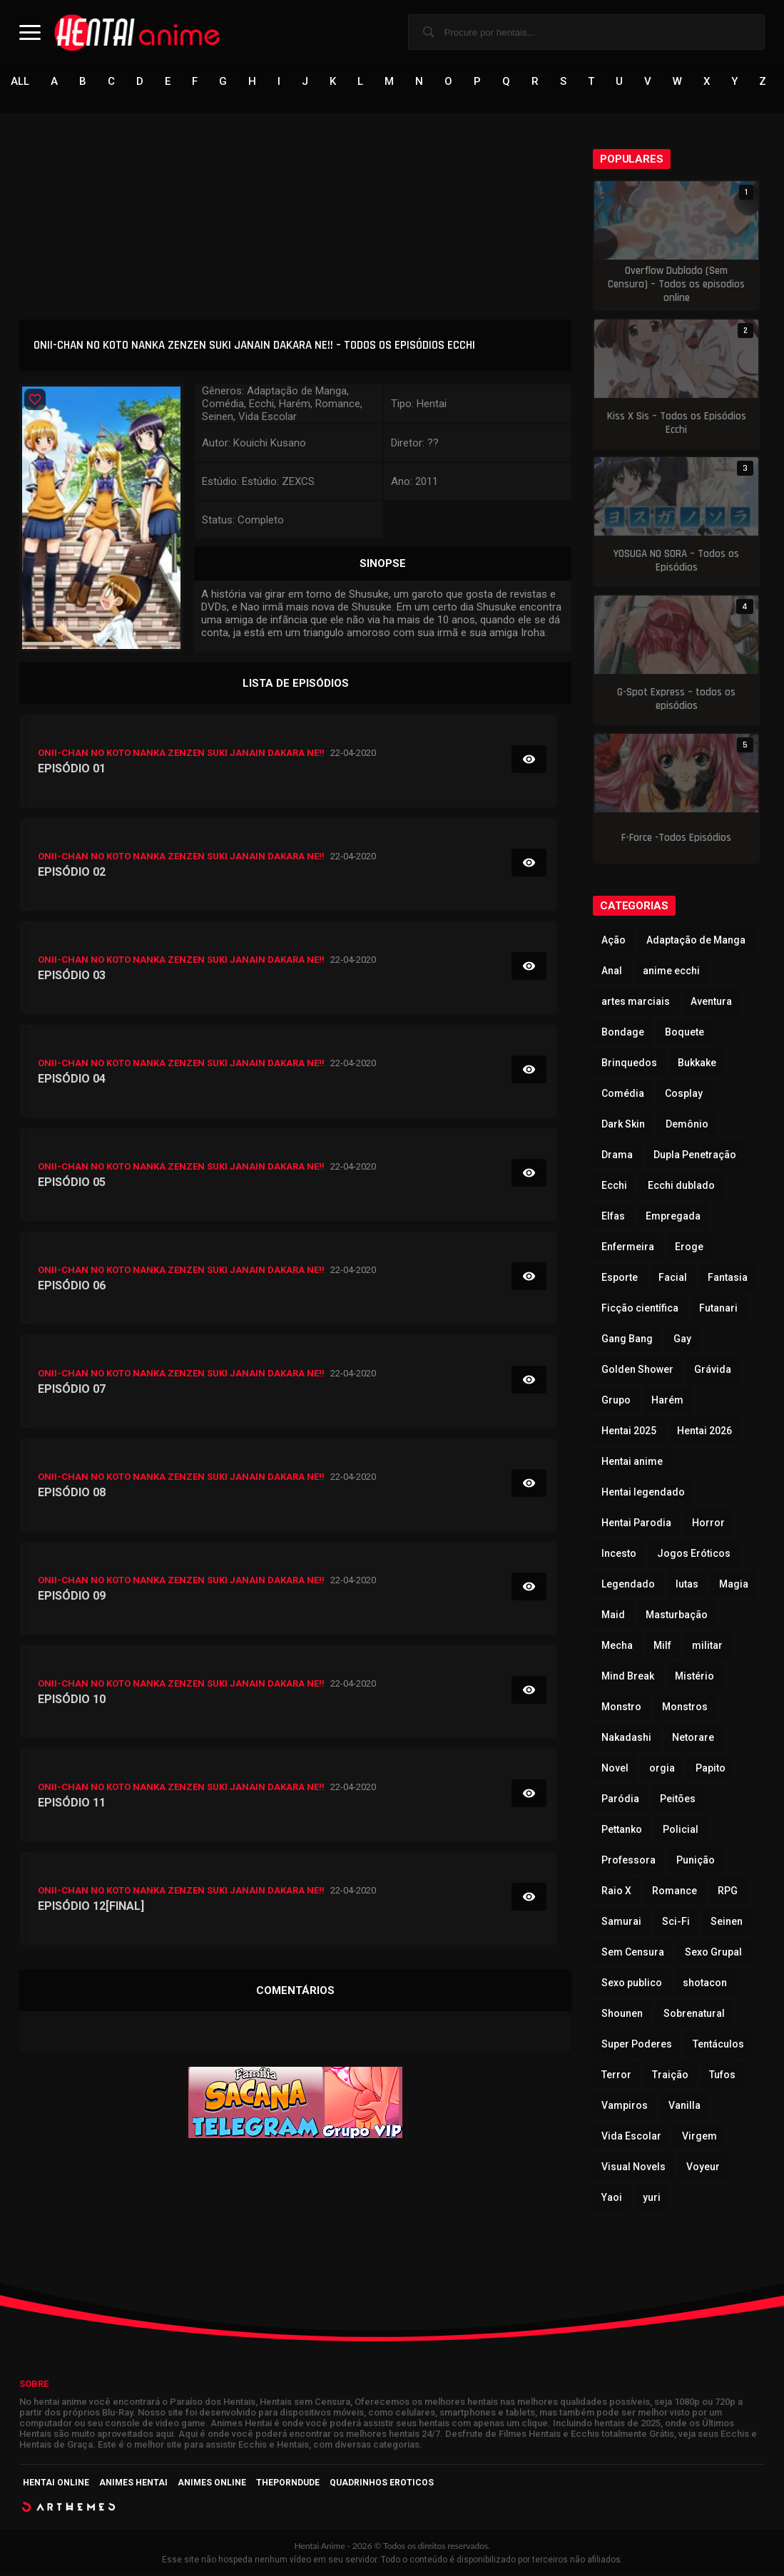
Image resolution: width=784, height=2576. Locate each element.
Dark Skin (623, 1124)
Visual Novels (633, 2167)
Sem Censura (632, 1952)
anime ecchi (671, 971)
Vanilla (684, 2106)
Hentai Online (56, 2483)
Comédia (622, 1094)
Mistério (694, 1676)
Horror (708, 1523)
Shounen (622, 2014)
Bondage (622, 1032)
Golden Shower (637, 1370)
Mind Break (627, 1676)
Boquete (684, 1032)
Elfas (613, 1216)
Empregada (673, 1216)
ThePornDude (288, 2483)
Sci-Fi (676, 1922)
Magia (733, 1584)
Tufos (722, 2075)
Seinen (727, 1922)
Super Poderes (636, 2044)
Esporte (619, 1278)
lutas (687, 1584)
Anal (611, 971)
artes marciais (635, 1002)
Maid (613, 1615)
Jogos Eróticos (693, 1554)
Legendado (628, 1584)
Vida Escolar (631, 2136)
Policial (680, 1830)
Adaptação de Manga (695, 940)
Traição (670, 2075)
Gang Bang (627, 1339)
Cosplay (684, 1094)
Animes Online (212, 2483)
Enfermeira (627, 1247)
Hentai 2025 (628, 1431)
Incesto (618, 1554)
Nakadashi (626, 1738)
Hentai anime (632, 1462)
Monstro (621, 1707)
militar (707, 1646)
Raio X (616, 1891)
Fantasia (728, 1278)
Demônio (687, 1124)
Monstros (685, 1707)
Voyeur (703, 2167)
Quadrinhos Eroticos (382, 2483)
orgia (662, 1768)
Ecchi (614, 1186)
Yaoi (611, 2198)
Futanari (718, 1308)
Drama (617, 1155)
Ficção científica (639, 1308)
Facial (672, 1278)
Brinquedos (629, 1063)
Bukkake (697, 1063)
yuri (652, 2198)
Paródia (620, 1799)
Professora (628, 1860)
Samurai (621, 1922)
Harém (667, 1400)
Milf (662, 1646)
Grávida (712, 1370)
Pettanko (621, 1830)
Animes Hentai (133, 2483)
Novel (614, 1768)
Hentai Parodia (636, 1523)
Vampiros (624, 2106)
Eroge (689, 1247)
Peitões (678, 1799)
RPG (728, 1891)
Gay (682, 1339)
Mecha (617, 1646)
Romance (674, 1891)
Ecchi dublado (681, 1186)
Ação (613, 940)
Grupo (616, 1400)
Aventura (711, 1002)
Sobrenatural (694, 2014)
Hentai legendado (643, 1492)
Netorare (693, 1738)
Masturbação (677, 1615)
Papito (711, 1768)
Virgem (699, 2136)
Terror (616, 2075)
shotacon (705, 1983)
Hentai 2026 (704, 1431)
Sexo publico (631, 1983)
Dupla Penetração (694, 1155)
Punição (695, 1860)
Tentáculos (718, 2044)
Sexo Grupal (713, 1952)
